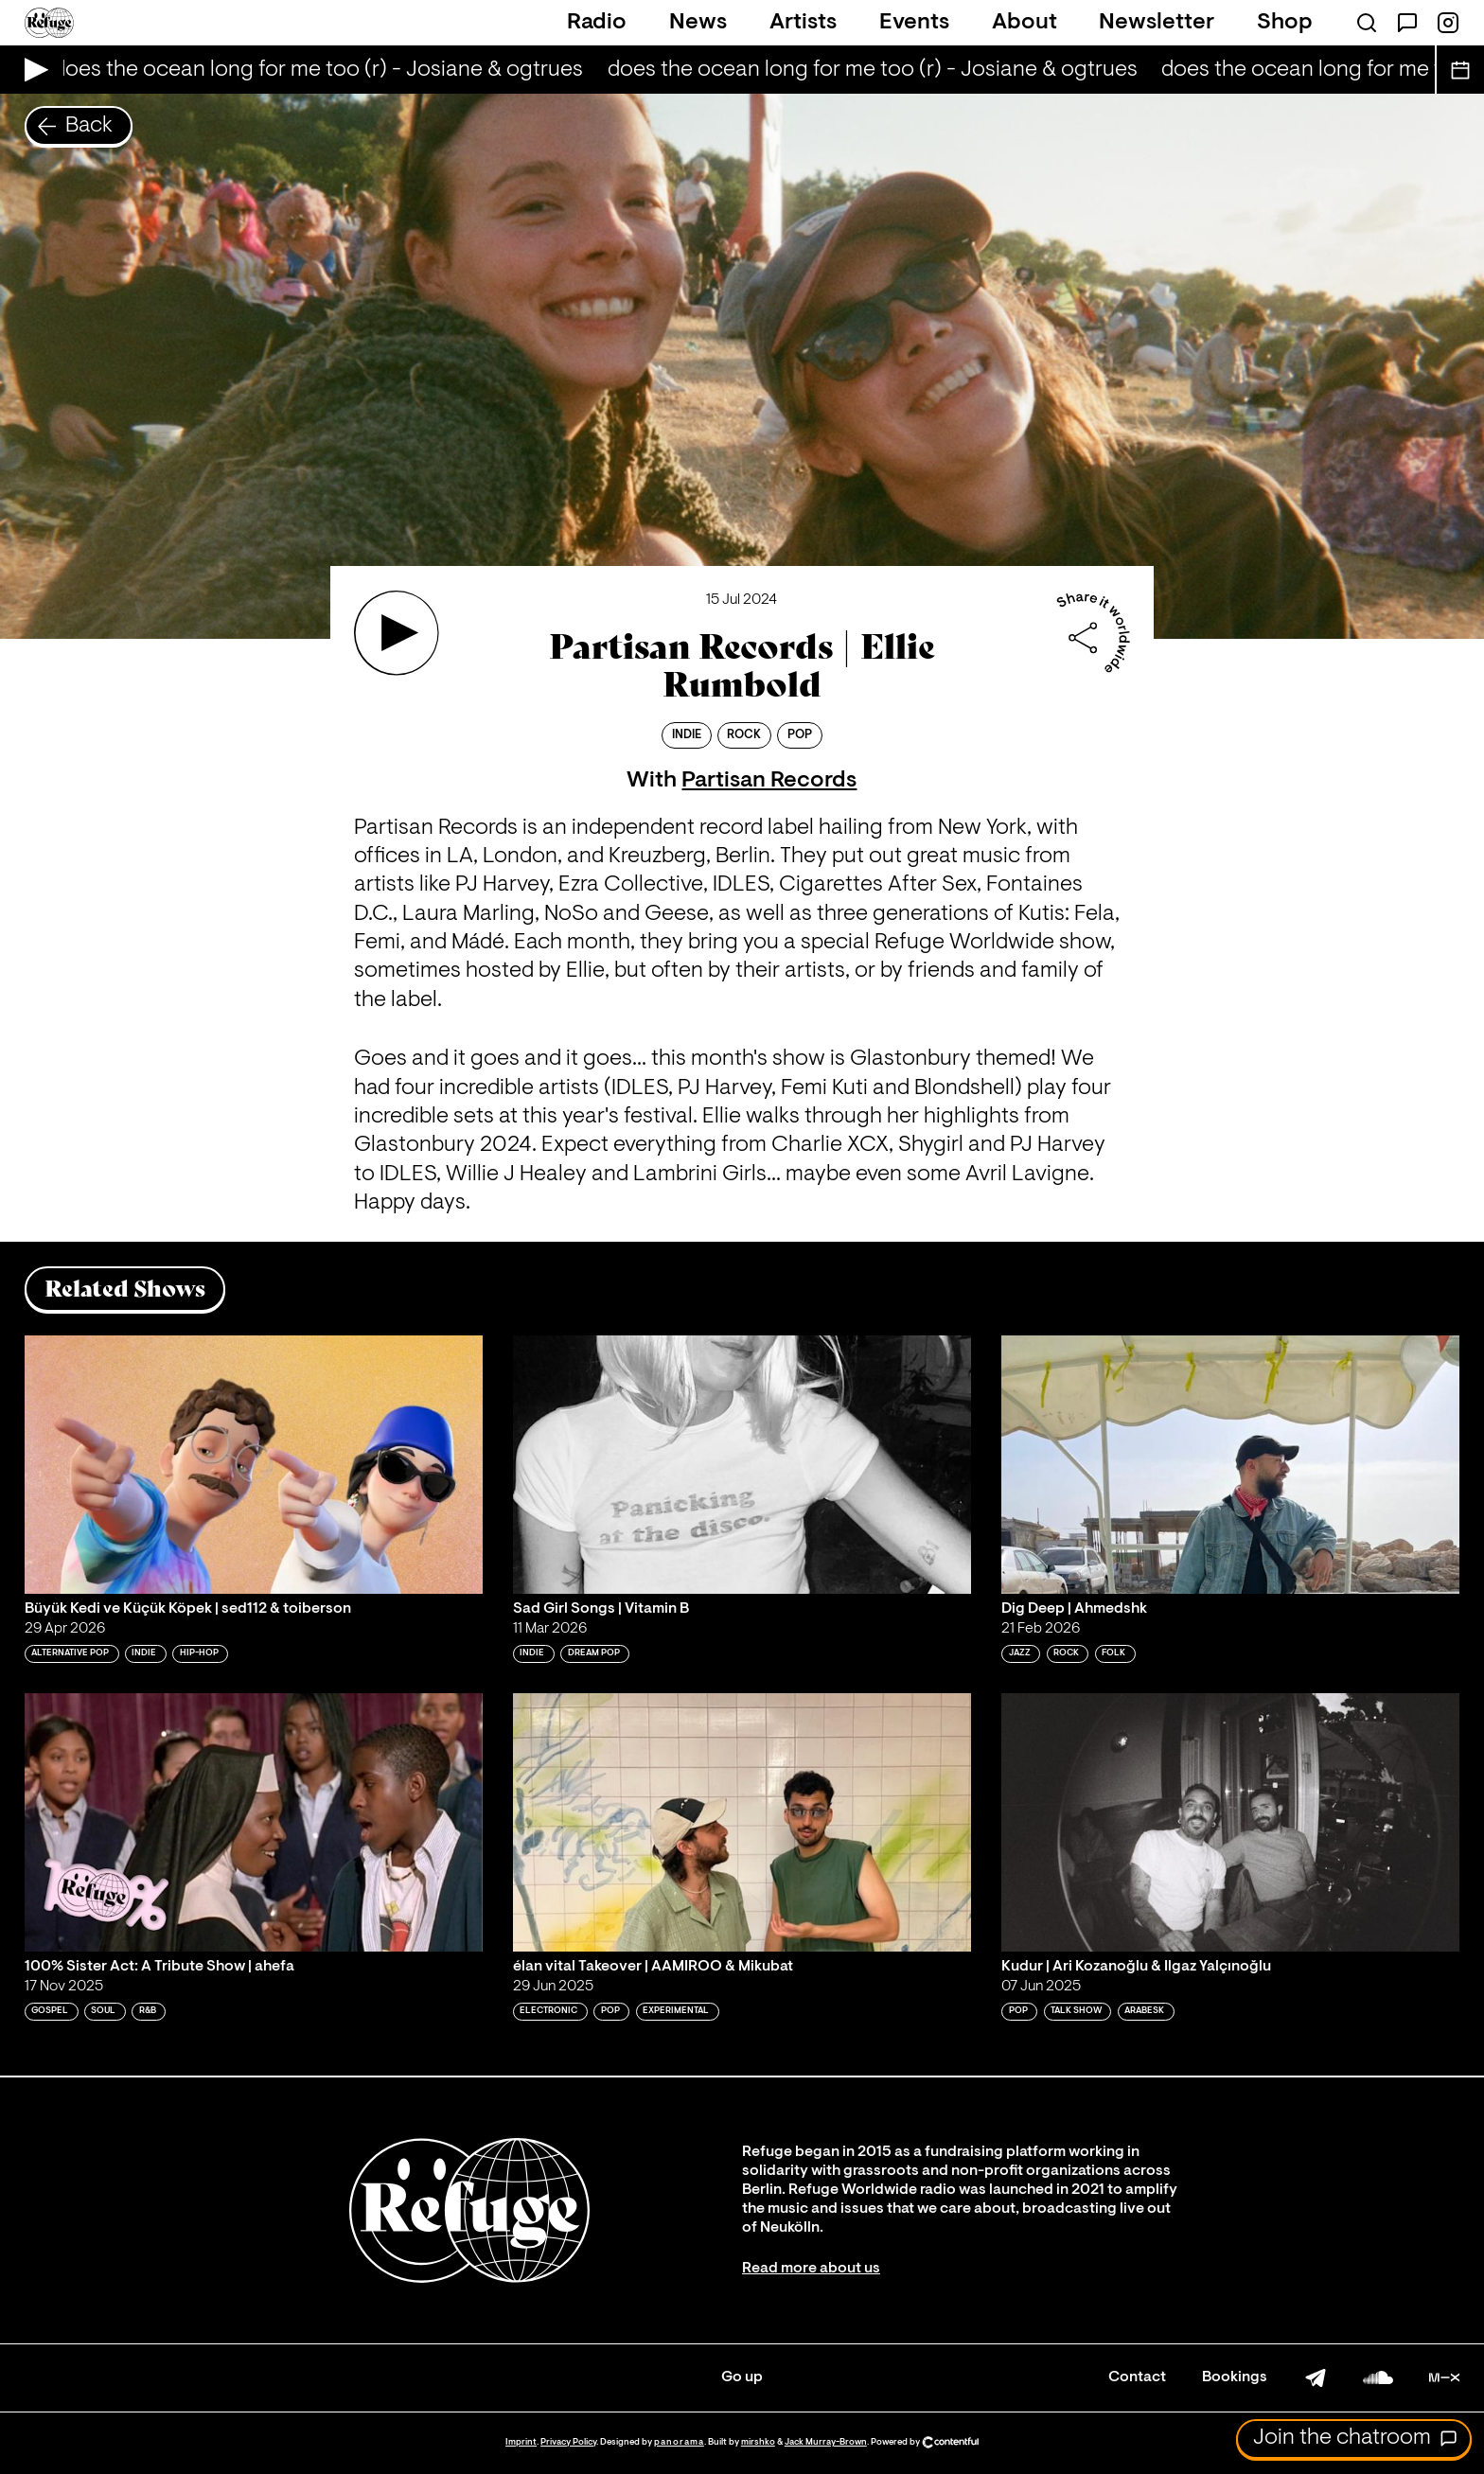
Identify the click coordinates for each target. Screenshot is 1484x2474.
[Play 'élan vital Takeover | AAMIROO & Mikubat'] (742, 1822)
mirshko (758, 2442)
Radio (597, 22)
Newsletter (1156, 22)
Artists (803, 22)
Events (914, 22)
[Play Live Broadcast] (31, 69)
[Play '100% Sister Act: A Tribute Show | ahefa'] (254, 1822)
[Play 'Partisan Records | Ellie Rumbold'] (396, 633)
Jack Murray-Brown (826, 2442)
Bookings (1234, 2377)
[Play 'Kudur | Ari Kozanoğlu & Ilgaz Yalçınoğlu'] (1230, 1822)
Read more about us (811, 2268)
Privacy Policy (568, 2442)
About (1024, 22)
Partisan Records (769, 780)
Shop (1285, 22)
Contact (1137, 2377)
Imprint (521, 2442)
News (698, 22)
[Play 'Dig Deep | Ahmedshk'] (1230, 1464)
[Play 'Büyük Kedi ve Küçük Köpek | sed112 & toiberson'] (254, 1464)
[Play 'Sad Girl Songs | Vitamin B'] (742, 1464)
